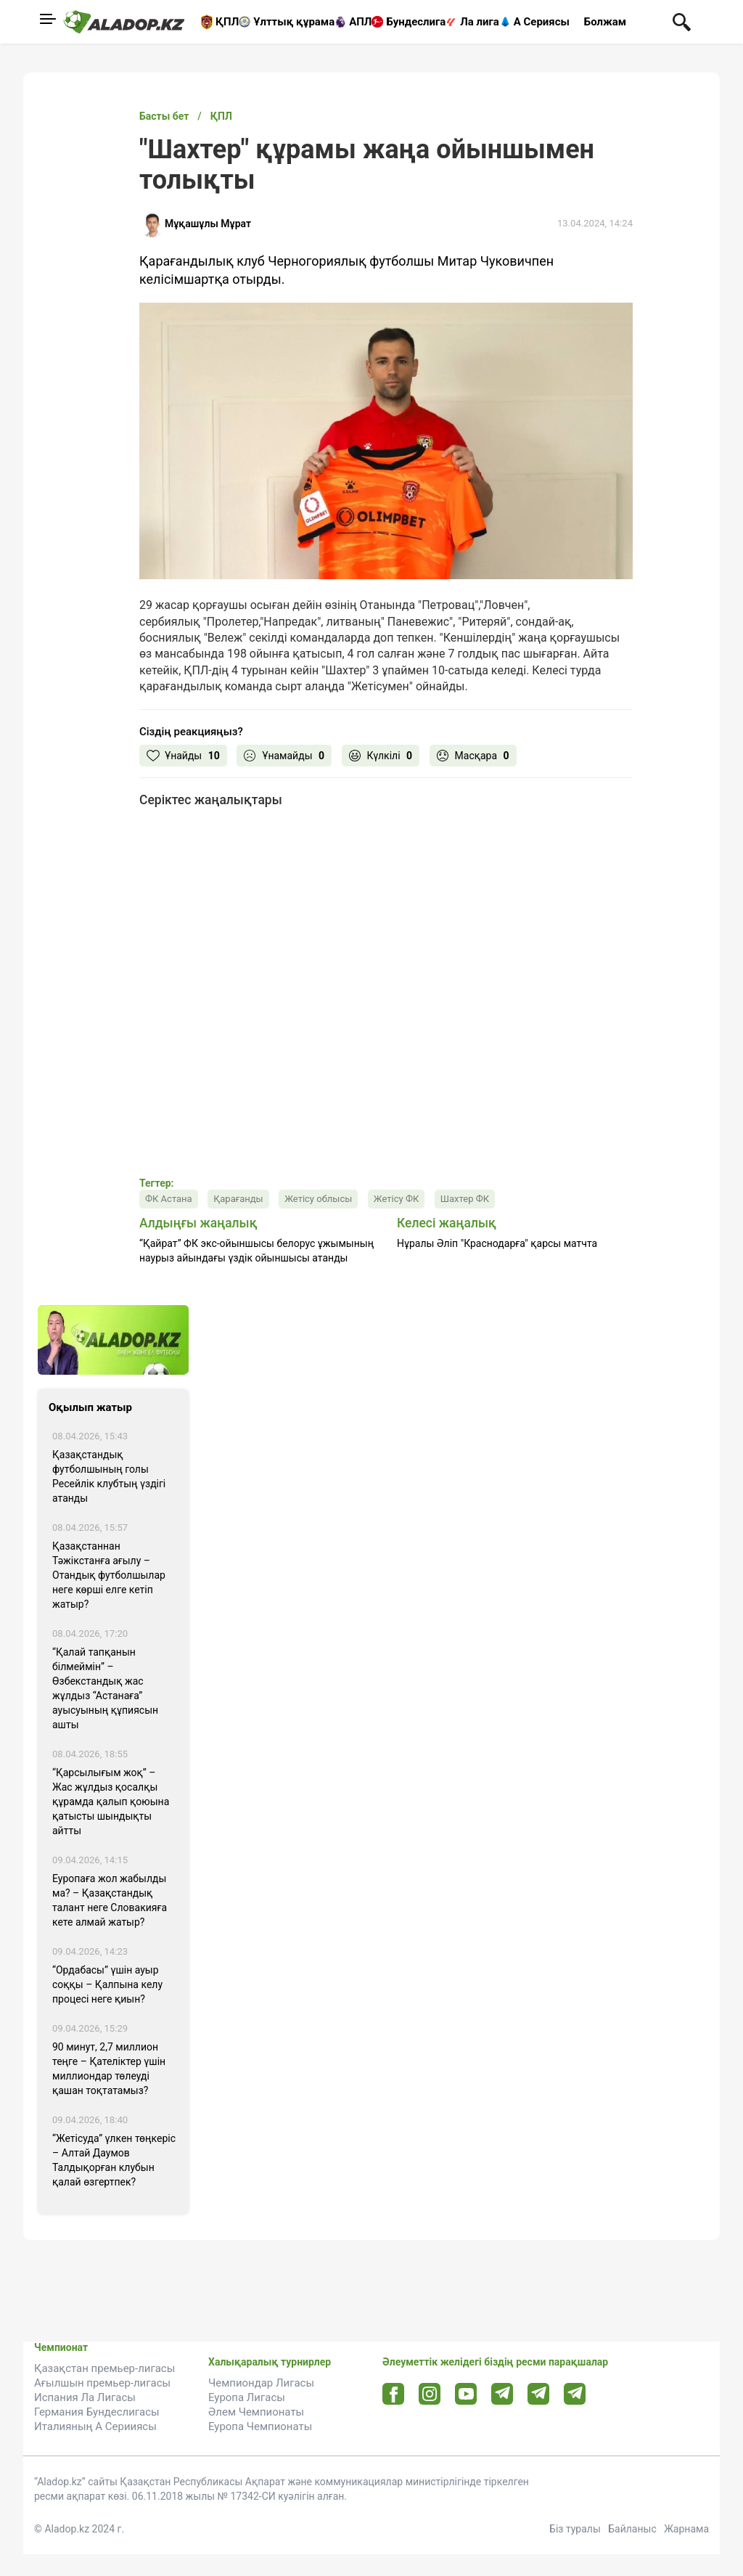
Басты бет (164, 116)
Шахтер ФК (464, 1198)
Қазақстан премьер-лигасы (104, 2368)
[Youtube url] (466, 2395)
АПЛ (360, 21)
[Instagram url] (429, 2395)
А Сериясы (542, 21)
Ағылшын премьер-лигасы (102, 2382)
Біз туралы (575, 2529)
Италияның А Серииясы (95, 2426)
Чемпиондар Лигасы (261, 2382)
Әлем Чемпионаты (256, 2411)
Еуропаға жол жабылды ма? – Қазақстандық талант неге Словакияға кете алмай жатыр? (109, 1900)
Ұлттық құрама (293, 21)
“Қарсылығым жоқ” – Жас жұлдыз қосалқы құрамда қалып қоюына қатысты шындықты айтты (110, 1801)
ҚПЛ (227, 21)
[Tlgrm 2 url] (575, 2393)
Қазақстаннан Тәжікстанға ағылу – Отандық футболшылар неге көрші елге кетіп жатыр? (108, 1575)
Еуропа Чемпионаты (260, 2426)
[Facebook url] (394, 2395)
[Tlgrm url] (538, 2393)
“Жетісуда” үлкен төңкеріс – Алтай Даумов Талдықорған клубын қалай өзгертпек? (114, 2160)
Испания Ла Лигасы (85, 2397)
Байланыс (632, 2529)
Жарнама (686, 2529)
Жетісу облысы (318, 1198)
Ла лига (479, 21)
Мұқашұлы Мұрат (208, 223)
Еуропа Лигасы (246, 2397)
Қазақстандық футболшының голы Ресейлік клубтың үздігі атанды (108, 1476)
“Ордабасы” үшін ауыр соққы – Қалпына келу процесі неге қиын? (107, 1984)
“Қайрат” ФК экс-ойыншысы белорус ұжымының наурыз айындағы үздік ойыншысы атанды (256, 1251)
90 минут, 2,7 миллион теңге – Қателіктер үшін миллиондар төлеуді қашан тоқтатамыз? (108, 2068)
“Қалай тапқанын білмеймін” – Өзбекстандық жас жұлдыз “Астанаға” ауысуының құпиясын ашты (105, 1688)
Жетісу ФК (396, 1198)
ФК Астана (168, 1198)
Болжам (605, 21)
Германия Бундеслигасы (97, 2411)
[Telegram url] (502, 2393)
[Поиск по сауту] (682, 21)
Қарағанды (238, 1198)
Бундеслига (416, 21)
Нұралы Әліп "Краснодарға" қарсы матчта (497, 1243)
